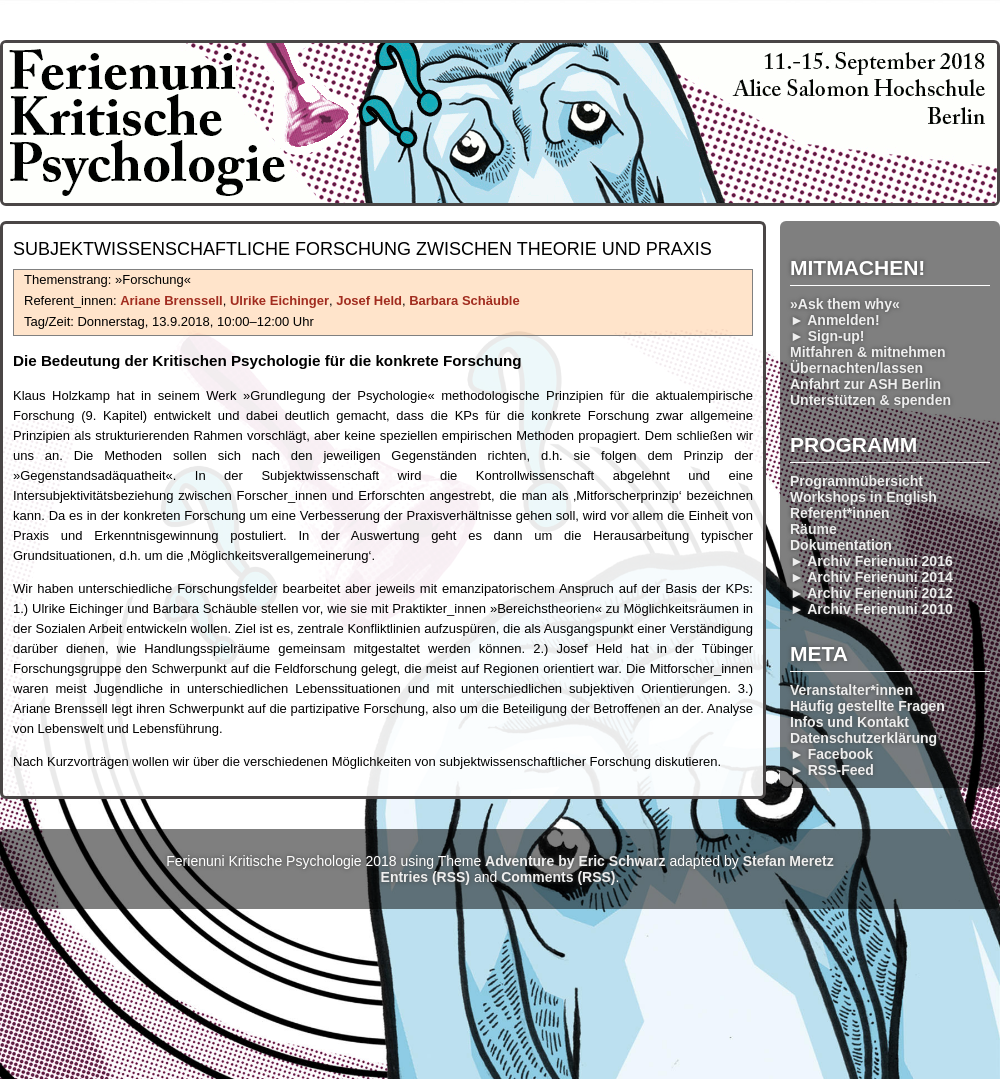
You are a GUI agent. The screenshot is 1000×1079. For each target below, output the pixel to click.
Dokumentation (841, 545)
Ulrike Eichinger (279, 300)
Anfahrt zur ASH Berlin (865, 384)
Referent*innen (840, 513)
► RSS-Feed (832, 770)
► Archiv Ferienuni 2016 (871, 561)
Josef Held (369, 300)
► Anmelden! (835, 320)
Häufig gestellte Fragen (867, 706)
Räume (813, 529)
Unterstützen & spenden (870, 400)
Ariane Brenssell (171, 300)
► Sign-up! (827, 336)
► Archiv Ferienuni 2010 (871, 609)
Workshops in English (863, 497)
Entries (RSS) (425, 877)
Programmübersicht (856, 481)
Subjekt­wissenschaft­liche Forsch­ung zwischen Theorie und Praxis (362, 249)
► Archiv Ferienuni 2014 (871, 577)
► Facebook (831, 754)
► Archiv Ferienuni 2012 (871, 593)
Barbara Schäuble (464, 300)
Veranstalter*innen (851, 690)
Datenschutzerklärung (863, 738)
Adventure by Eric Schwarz (575, 861)
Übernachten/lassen (856, 368)
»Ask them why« (845, 304)
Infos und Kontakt (849, 722)
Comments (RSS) (558, 877)
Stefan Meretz (788, 861)
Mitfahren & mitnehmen (868, 352)
